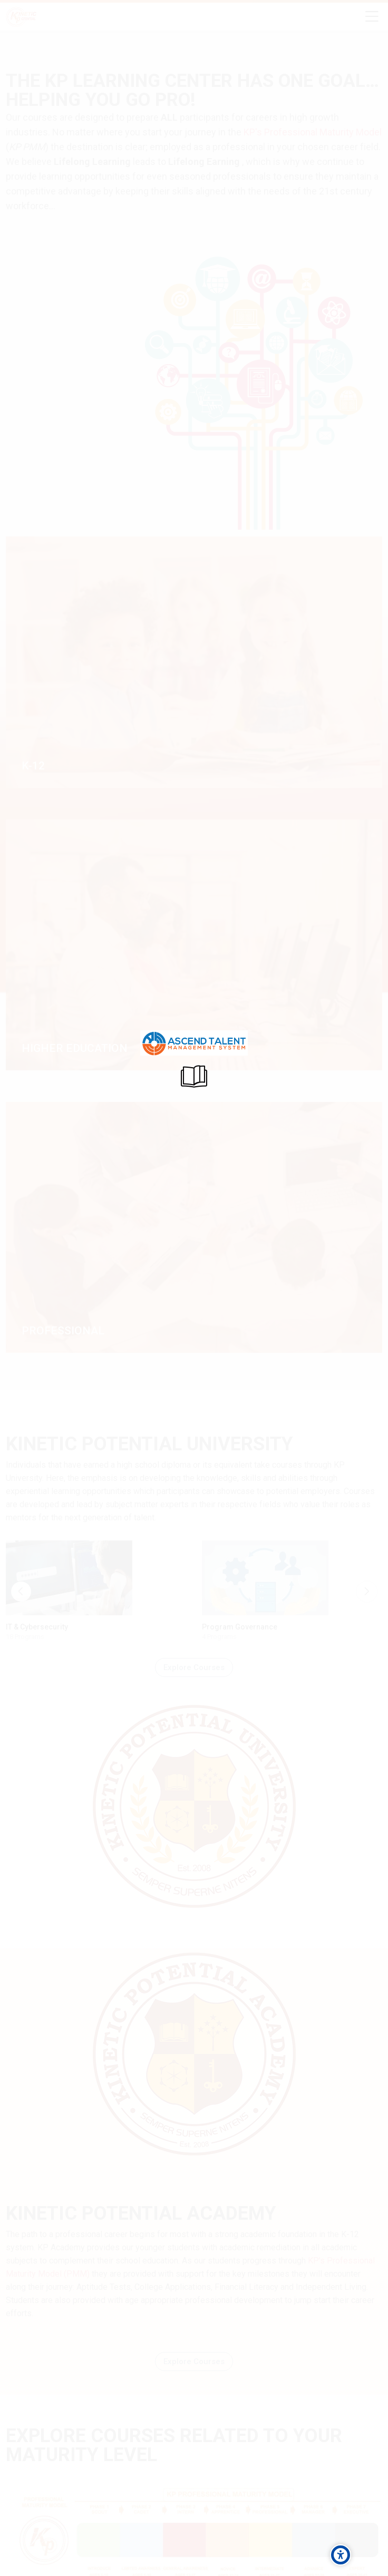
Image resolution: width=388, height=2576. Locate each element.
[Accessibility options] (340, 2554)
